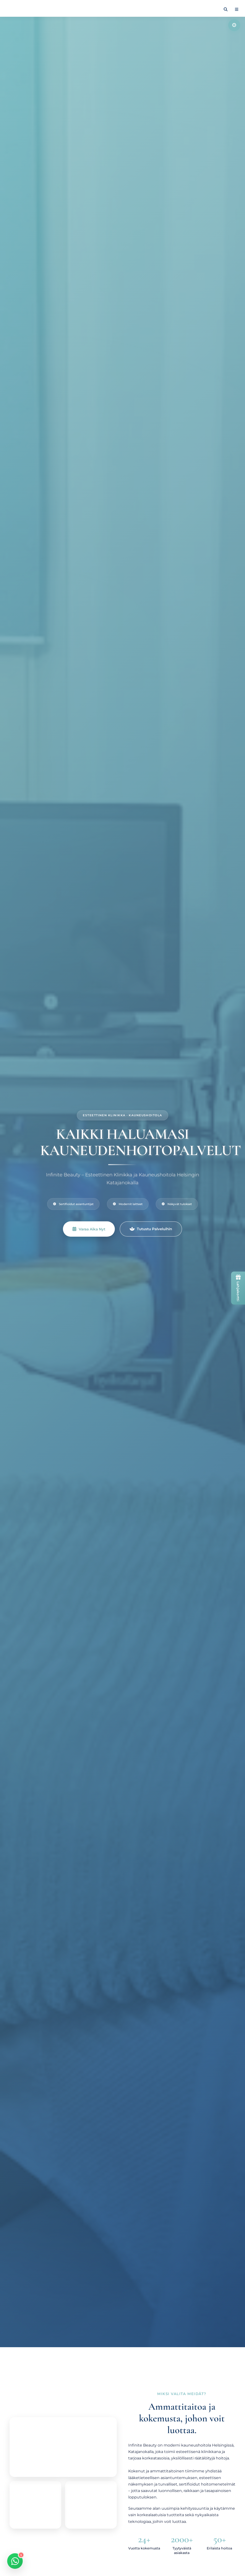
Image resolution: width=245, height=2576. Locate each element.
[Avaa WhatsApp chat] (15, 2561)
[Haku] (225, 9)
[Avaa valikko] (236, 9)
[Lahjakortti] (238, 1287)
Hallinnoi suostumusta (234, 25)
